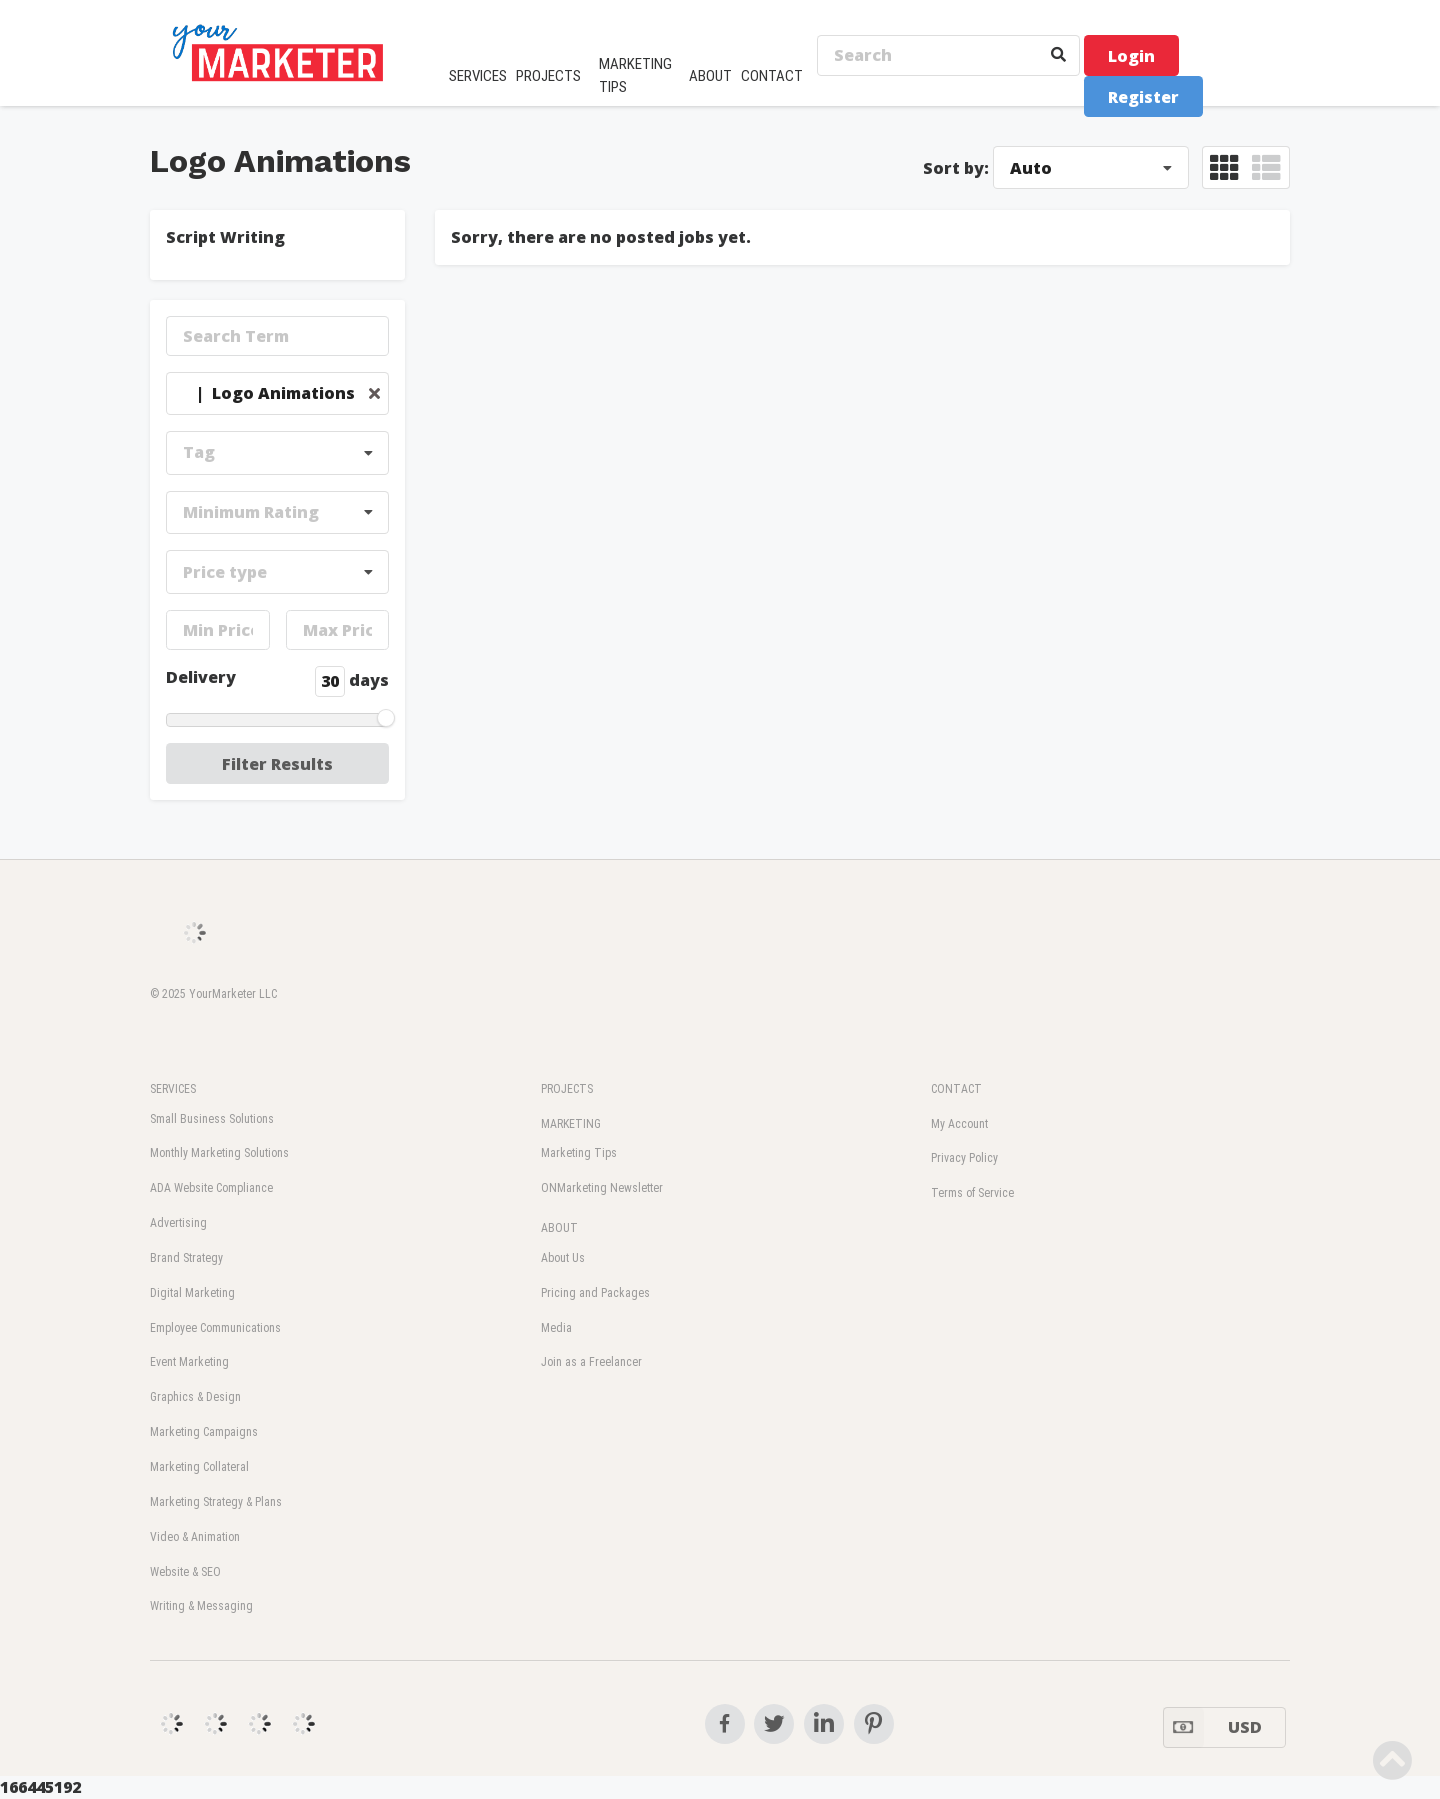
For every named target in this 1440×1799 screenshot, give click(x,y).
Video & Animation (195, 1537)
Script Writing (225, 237)
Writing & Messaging (201, 1606)
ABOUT (710, 76)
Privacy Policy (964, 1158)
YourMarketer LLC (233, 994)
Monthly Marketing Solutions (219, 1153)
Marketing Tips (579, 1153)
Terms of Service (972, 1193)
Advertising (178, 1223)
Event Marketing (189, 1362)
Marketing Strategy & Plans (216, 1502)
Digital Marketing (192, 1293)
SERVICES (478, 76)
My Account (959, 1124)
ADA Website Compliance (211, 1188)
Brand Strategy (186, 1258)
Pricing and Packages (595, 1293)
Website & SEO (185, 1572)
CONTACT (772, 76)
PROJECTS (548, 76)
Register (1143, 97)
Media (556, 1328)
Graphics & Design (195, 1397)
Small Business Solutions (212, 1119)
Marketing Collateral (199, 1467)
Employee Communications (215, 1328)
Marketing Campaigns (204, 1432)
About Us (563, 1258)
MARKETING (571, 1124)
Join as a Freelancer (591, 1362)
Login (1131, 56)
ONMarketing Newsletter (602, 1188)
